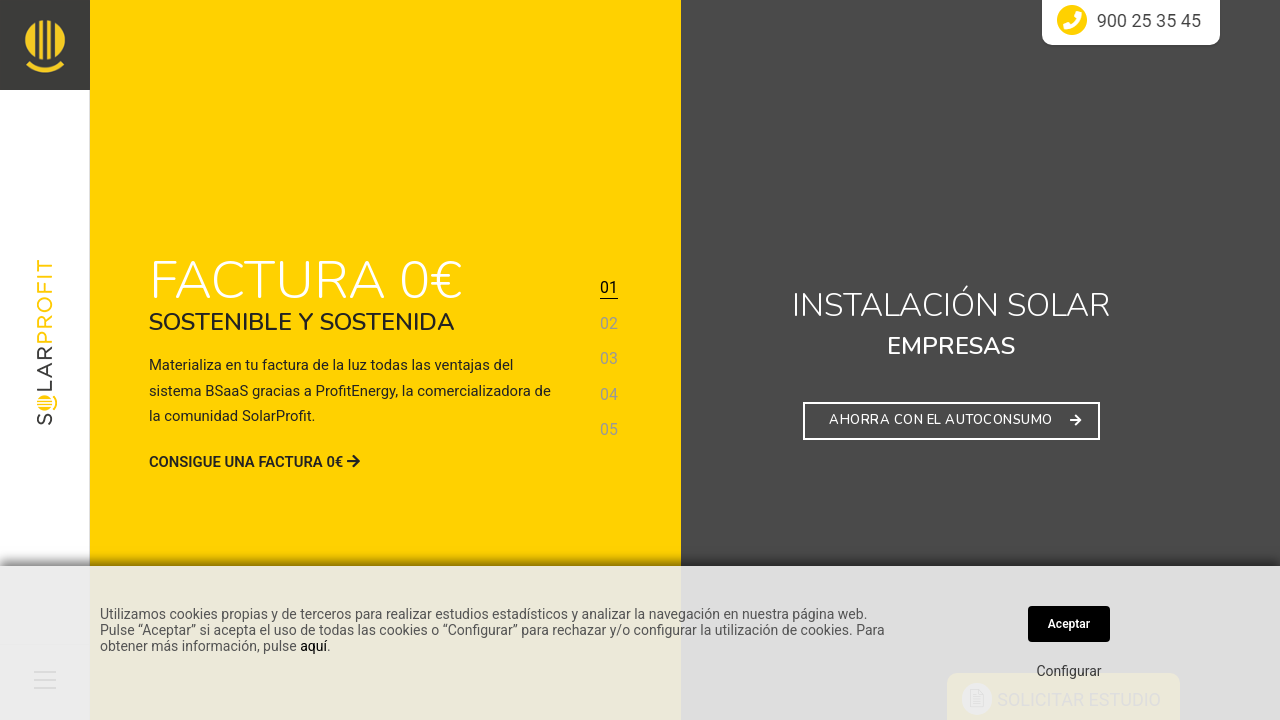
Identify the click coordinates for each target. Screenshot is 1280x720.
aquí (313, 646)
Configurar (1069, 671)
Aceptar (1069, 624)
